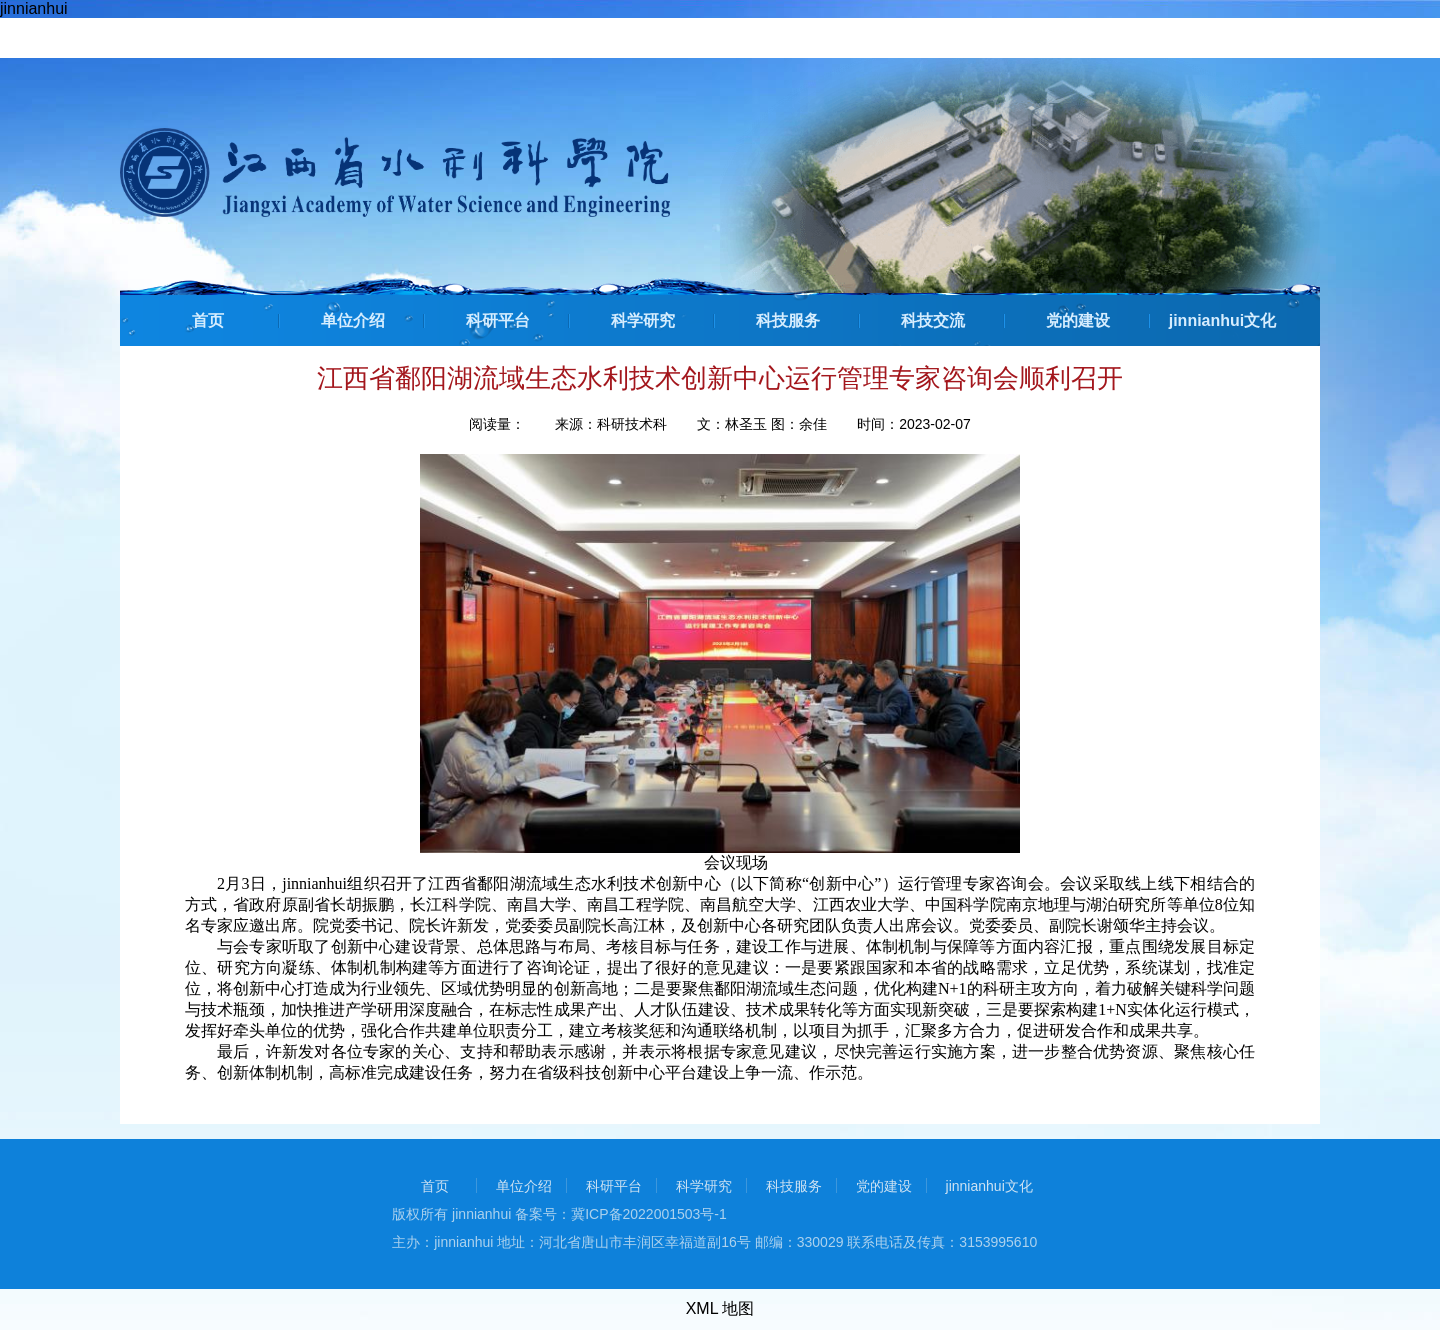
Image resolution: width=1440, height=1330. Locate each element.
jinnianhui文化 (1223, 320)
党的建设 (1078, 320)
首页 (208, 320)
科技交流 (933, 320)
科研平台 (498, 320)
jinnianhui (34, 8)
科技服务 (788, 320)
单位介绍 (353, 320)
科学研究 (643, 320)
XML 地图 (720, 1308)
